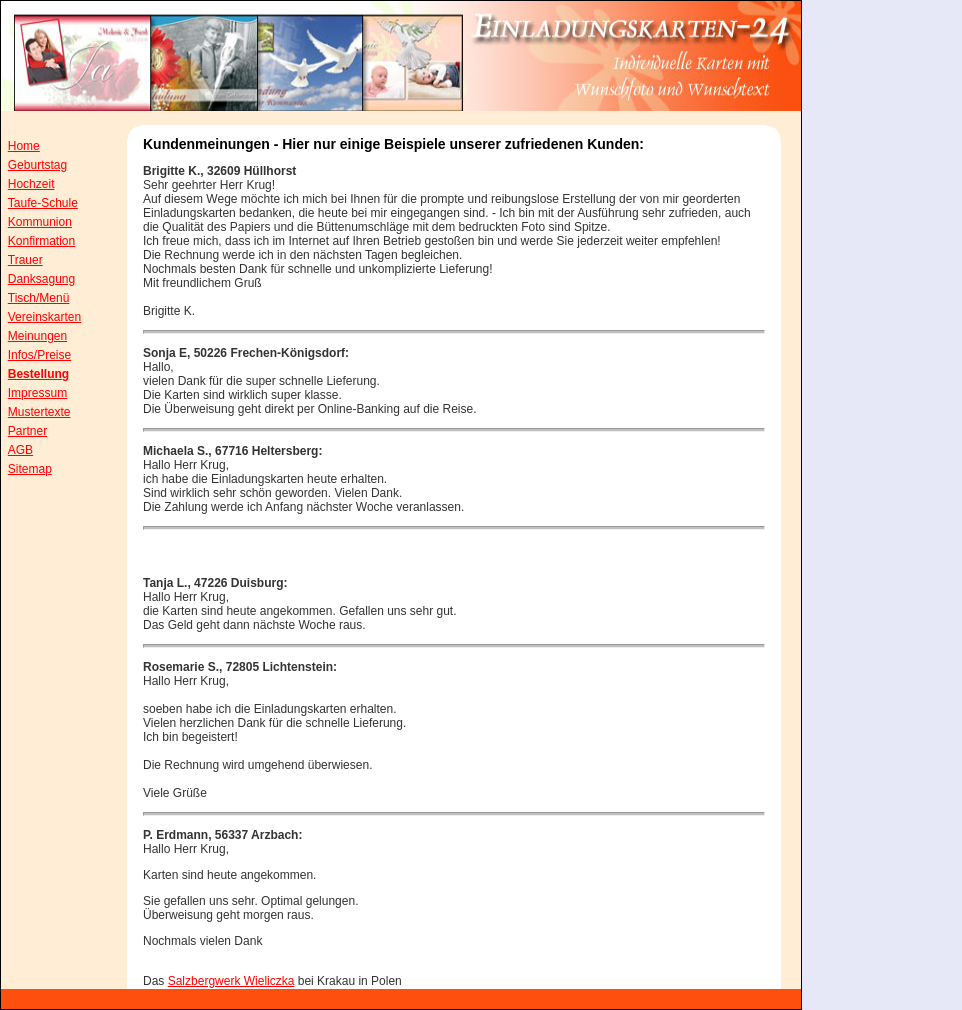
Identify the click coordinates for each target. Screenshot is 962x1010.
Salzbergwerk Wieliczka (231, 981)
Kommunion (40, 222)
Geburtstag (37, 165)
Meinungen (37, 336)
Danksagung (41, 279)
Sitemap (30, 469)
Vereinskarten (44, 317)
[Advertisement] (882, 410)
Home (24, 146)
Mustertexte (39, 412)
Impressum (37, 393)
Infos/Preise (39, 355)
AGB (20, 450)
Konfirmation (41, 241)
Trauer (25, 260)
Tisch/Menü (39, 298)
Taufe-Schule (43, 203)
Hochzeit (31, 184)
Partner (27, 431)
